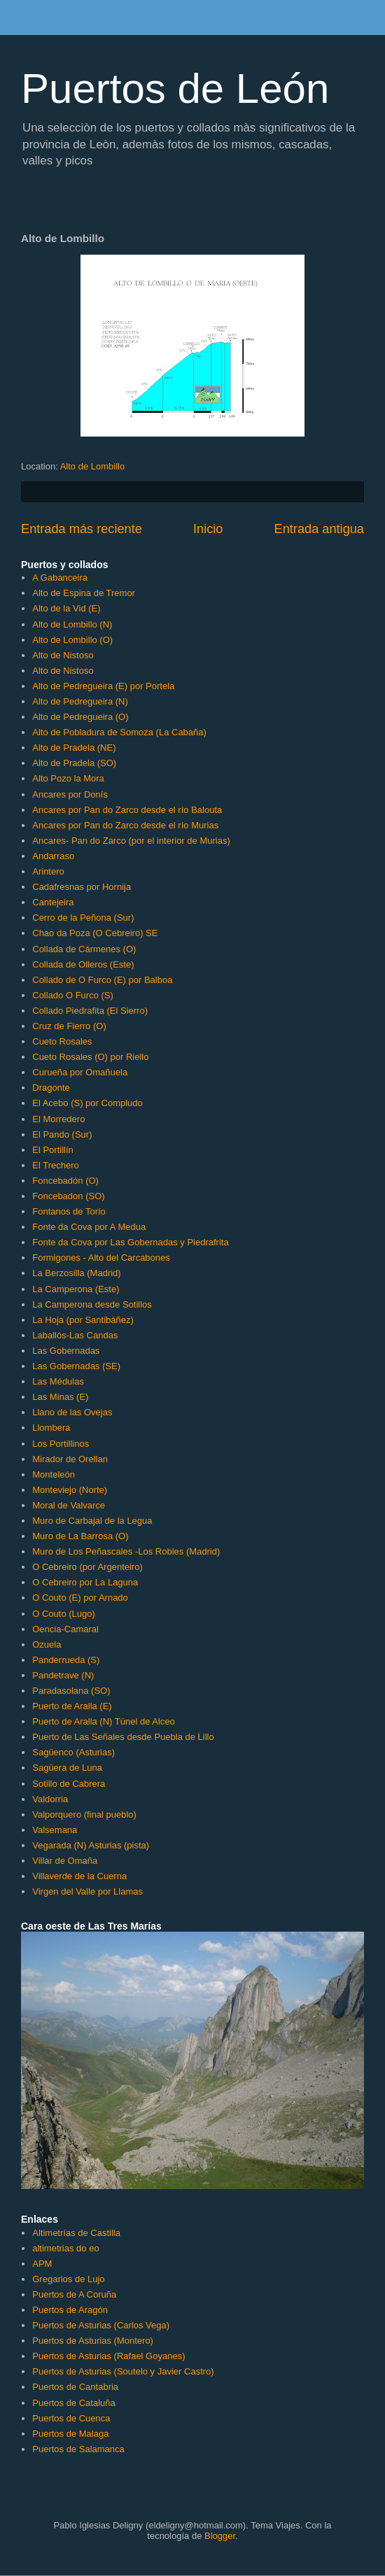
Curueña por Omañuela (79, 1072)
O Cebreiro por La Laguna (85, 1582)
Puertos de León (175, 88)
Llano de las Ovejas (72, 1412)
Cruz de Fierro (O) (69, 1026)
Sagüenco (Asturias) (73, 1752)
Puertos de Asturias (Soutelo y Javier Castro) (123, 2371)
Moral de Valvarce (68, 1505)
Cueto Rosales (62, 1041)
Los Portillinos (60, 1443)
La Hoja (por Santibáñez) (83, 1320)
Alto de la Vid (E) (66, 608)
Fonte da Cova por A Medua (89, 1227)
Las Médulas (58, 1381)
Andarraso (53, 856)
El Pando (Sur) (62, 1134)
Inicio (208, 529)
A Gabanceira (60, 577)
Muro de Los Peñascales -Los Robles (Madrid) (126, 1551)
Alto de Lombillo (92, 466)
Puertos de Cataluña (73, 2403)
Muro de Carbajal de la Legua (92, 1520)
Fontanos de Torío (69, 1211)
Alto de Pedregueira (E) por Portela (103, 686)
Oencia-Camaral (65, 1629)
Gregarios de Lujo (68, 2279)
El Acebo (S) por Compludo (87, 1103)
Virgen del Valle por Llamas (87, 1891)
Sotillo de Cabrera (68, 1783)
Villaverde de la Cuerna (79, 1876)
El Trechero (55, 1165)
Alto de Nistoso (62, 655)
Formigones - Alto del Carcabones (101, 1257)
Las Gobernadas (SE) (76, 1366)
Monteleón (53, 1474)
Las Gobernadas (65, 1350)
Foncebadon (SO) (68, 1196)
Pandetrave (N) (63, 1675)
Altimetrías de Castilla (76, 2233)
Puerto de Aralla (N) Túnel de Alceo (103, 1721)
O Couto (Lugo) (63, 1613)
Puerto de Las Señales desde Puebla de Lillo (123, 1737)
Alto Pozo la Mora (68, 778)
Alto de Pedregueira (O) (80, 717)
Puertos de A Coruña (74, 2294)
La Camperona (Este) (75, 1289)
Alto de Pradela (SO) (74, 763)
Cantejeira (53, 902)
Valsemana (54, 1830)
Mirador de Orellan (70, 1459)
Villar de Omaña (64, 1860)
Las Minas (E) (60, 1397)
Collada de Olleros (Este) (83, 964)
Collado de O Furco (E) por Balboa (102, 980)
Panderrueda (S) (65, 1660)
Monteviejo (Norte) (69, 1490)
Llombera (51, 1427)
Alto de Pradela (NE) (73, 747)
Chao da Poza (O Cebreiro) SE (95, 933)
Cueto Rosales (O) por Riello (90, 1057)
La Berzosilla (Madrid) (76, 1273)
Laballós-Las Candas (75, 1335)
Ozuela (46, 1644)
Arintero (48, 871)
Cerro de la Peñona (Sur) (83, 917)
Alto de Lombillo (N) (72, 624)
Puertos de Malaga (70, 2433)
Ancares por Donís (70, 794)
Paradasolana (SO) (71, 1690)
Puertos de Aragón (70, 2310)
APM (42, 2263)
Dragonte (50, 1087)
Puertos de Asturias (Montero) (92, 2340)
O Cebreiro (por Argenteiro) (87, 1567)
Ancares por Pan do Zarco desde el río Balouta (127, 810)
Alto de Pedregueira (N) (80, 701)
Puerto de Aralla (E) (71, 1706)
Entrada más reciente (81, 529)
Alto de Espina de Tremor (83, 593)
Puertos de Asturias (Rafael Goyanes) (108, 2356)
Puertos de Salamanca (78, 2449)
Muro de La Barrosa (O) (80, 1536)
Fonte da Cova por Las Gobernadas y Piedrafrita (130, 1242)
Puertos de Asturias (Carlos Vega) (100, 2325)
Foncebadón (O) (65, 1180)
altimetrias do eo (65, 2248)
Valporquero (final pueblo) (84, 1814)
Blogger (219, 2536)
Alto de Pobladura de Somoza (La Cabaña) (119, 732)
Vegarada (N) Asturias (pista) (90, 1845)
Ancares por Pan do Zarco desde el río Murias (125, 825)
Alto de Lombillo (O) (72, 640)
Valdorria (50, 1799)
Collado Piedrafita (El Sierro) (90, 1010)
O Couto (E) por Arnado (80, 1597)
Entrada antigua (319, 529)
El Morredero (58, 1119)
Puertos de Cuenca (71, 2418)
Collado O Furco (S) (72, 995)
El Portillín (53, 1150)
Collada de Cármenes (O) (84, 949)
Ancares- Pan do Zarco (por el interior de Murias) (131, 840)
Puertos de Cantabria (75, 2387)
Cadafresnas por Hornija (81, 887)
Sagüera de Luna (67, 1767)
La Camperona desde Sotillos (92, 1304)
